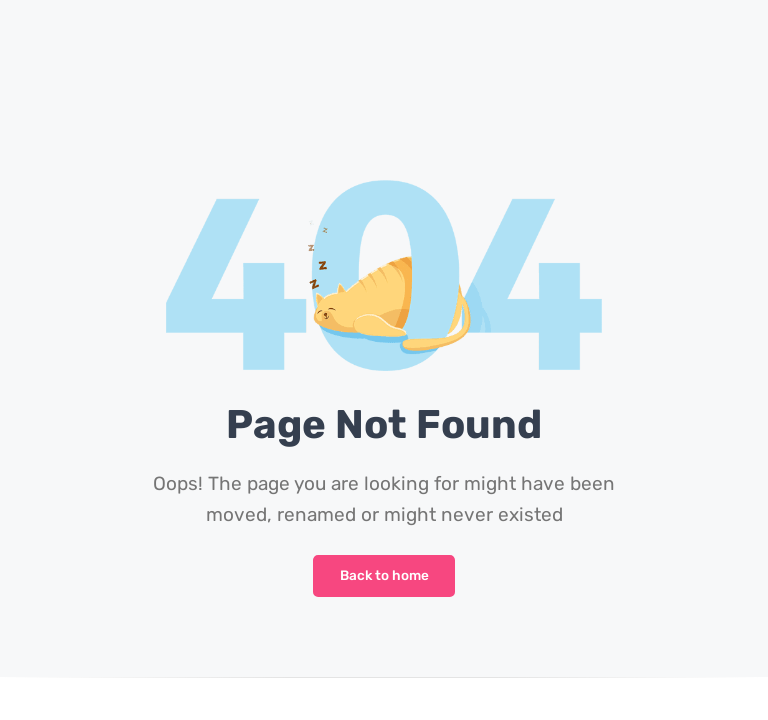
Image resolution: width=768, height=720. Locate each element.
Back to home (384, 575)
